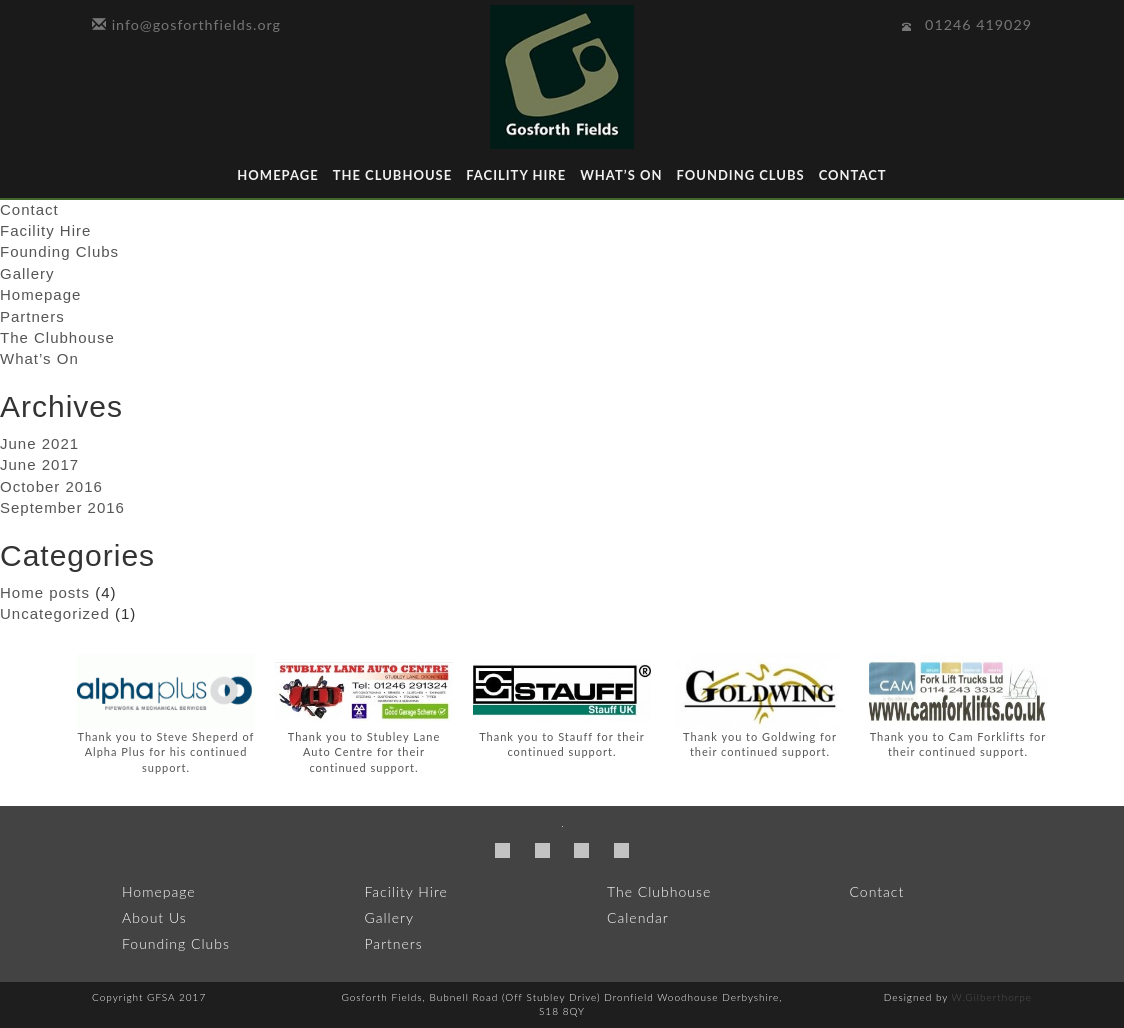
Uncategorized (55, 613)
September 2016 (62, 507)
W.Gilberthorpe (992, 997)
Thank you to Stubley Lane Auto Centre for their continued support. (364, 752)
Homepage (277, 175)
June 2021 (39, 443)
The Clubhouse (393, 175)
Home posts (45, 592)
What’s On (621, 175)
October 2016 (51, 486)
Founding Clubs (740, 175)
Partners (32, 316)
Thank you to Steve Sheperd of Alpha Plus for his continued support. (166, 752)
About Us (154, 917)
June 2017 (39, 464)
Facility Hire (516, 175)
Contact (853, 175)
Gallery (27, 273)
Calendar (638, 917)
